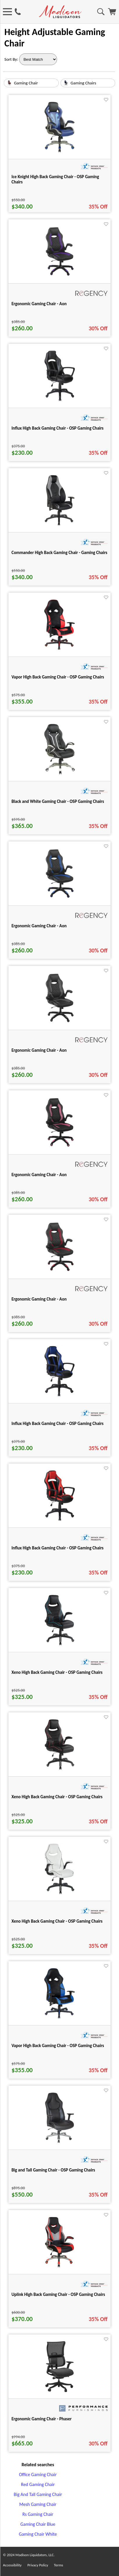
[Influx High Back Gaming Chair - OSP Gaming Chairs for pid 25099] (59, 1396)
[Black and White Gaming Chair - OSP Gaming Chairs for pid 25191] (59, 774)
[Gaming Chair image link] (9, 84)
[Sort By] (38, 59)
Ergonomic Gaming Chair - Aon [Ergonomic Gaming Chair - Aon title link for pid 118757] (39, 303)
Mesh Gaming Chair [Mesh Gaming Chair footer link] (37, 2504)
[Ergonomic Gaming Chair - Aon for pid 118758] (60, 1271)
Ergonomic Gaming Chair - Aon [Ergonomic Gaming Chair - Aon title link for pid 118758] (39, 1299)
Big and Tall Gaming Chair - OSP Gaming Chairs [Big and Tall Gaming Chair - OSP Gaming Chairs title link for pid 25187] (53, 2170)
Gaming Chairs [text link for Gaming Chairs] (83, 83)
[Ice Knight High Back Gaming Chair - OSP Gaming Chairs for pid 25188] (59, 152)
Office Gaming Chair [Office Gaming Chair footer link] (37, 2474)
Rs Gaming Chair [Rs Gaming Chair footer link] (37, 2514)
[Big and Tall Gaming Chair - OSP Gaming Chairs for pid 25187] (59, 2142)
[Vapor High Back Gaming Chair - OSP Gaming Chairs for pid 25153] (59, 649)
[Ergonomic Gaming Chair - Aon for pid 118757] (60, 276)
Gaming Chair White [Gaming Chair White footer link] (38, 2534)
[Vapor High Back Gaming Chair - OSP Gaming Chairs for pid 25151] (59, 2018)
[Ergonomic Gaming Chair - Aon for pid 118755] (60, 1022)
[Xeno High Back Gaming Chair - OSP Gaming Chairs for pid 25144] (59, 1645)
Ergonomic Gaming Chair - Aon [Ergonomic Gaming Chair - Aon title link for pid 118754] (39, 925)
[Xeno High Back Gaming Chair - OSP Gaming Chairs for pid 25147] (59, 1893)
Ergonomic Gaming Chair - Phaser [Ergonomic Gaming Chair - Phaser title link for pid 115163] (41, 2418)
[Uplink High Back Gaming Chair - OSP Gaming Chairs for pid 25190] (59, 2267)
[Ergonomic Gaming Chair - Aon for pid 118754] (60, 898)
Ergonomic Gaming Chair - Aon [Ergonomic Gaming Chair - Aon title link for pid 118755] (39, 1050)
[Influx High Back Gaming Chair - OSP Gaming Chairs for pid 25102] (59, 400)
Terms (58, 2565)
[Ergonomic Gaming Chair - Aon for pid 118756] (60, 1147)
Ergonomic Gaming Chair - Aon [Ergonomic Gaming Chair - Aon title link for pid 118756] (39, 1174)
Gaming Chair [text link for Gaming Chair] (26, 83)
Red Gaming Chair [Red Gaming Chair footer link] (38, 2484)
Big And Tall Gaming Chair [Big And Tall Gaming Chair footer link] (38, 2494)
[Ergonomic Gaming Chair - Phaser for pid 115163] (59, 2391)
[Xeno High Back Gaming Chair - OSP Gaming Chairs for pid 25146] (59, 1769)
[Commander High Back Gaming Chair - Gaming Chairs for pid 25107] (60, 525)
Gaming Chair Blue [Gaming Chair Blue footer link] (37, 2524)
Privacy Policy (37, 2565)
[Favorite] (106, 100)
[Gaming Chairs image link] (66, 84)
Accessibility (12, 2565)
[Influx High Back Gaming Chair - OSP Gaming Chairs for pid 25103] (59, 1520)
